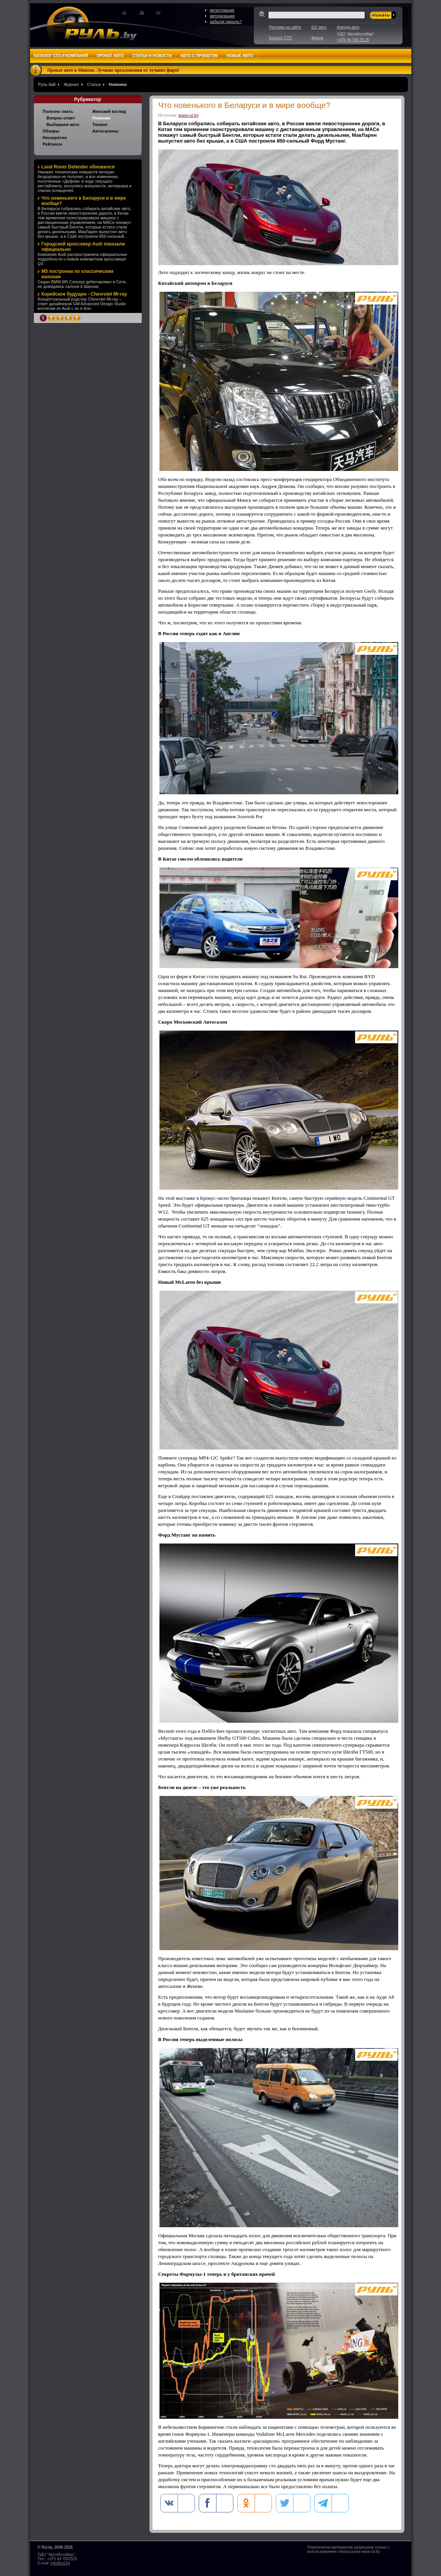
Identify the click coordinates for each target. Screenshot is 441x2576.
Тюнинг (100, 124)
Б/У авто (318, 27)
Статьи (94, 84)
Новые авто (239, 56)
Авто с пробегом (199, 56)
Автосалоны (105, 131)
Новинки (118, 84)
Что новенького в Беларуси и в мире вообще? (84, 200)
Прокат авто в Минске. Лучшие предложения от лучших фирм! (113, 70)
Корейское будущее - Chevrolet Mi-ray (84, 294)
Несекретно (55, 137)
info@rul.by (60, 2563)
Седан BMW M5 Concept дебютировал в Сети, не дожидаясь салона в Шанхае (82, 284)
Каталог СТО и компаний (61, 56)
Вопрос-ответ (61, 118)
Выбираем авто (63, 124)
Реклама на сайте (285, 27)
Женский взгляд (109, 111)
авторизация (222, 15)
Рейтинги (52, 144)
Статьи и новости (152, 56)
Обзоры (51, 131)
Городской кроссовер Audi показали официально (83, 246)
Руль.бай (47, 84)
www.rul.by (188, 115)
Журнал (71, 84)
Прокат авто (110, 56)
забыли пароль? (226, 21)
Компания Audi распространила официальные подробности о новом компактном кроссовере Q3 (82, 259)
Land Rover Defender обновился (78, 167)
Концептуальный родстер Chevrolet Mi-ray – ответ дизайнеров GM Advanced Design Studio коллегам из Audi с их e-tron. (82, 304)
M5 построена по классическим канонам (78, 274)
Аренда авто (348, 27)
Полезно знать (58, 111)
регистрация (222, 10)
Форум (317, 38)
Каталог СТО (280, 38)
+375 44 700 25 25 (353, 40)
